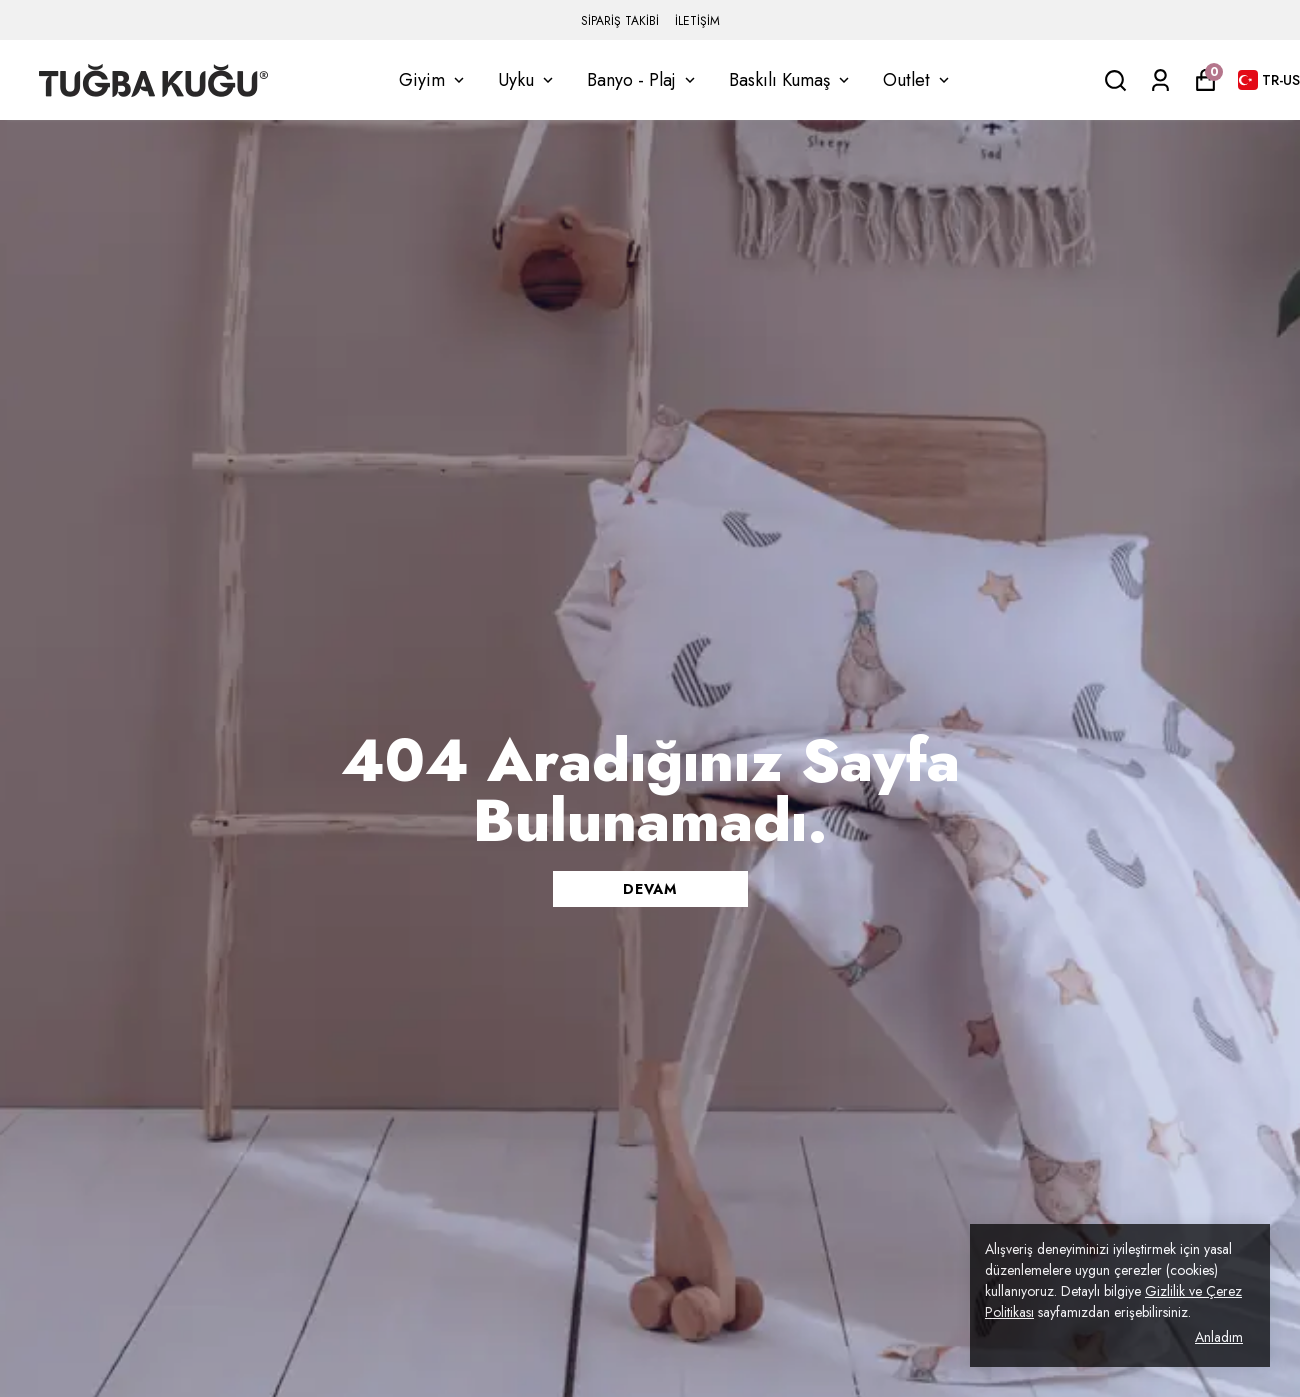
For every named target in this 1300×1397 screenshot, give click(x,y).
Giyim (433, 80)
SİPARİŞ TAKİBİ (620, 21)
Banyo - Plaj (643, 80)
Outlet (918, 80)
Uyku (527, 80)
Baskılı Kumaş (791, 80)
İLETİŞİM (697, 21)
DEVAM (650, 889)
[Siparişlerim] (1160, 80)
